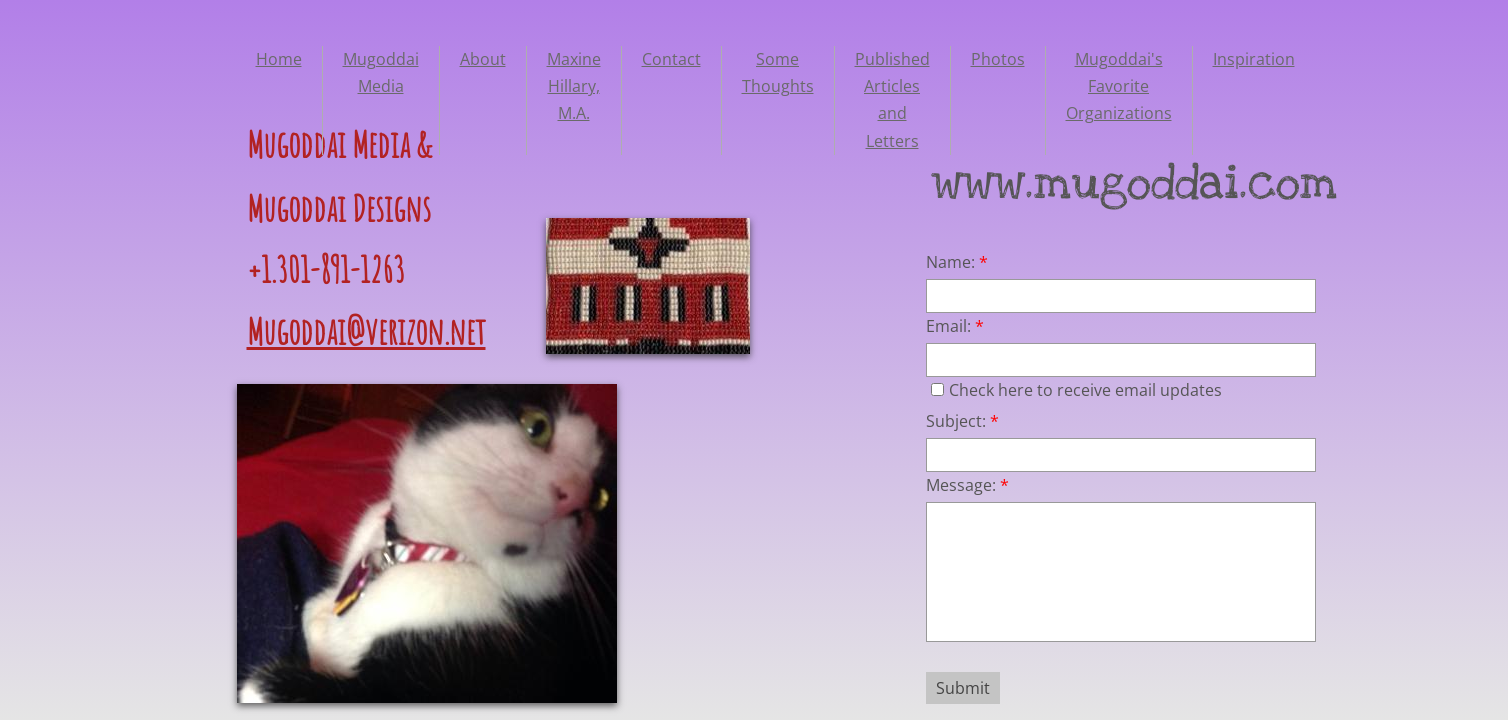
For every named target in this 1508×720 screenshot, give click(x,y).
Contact (671, 59)
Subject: (962, 421)
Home (279, 59)
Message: (967, 485)
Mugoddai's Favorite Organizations (1119, 86)
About (483, 59)
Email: (955, 326)
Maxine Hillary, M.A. (574, 86)
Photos (998, 59)
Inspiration (1254, 59)
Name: (957, 262)
